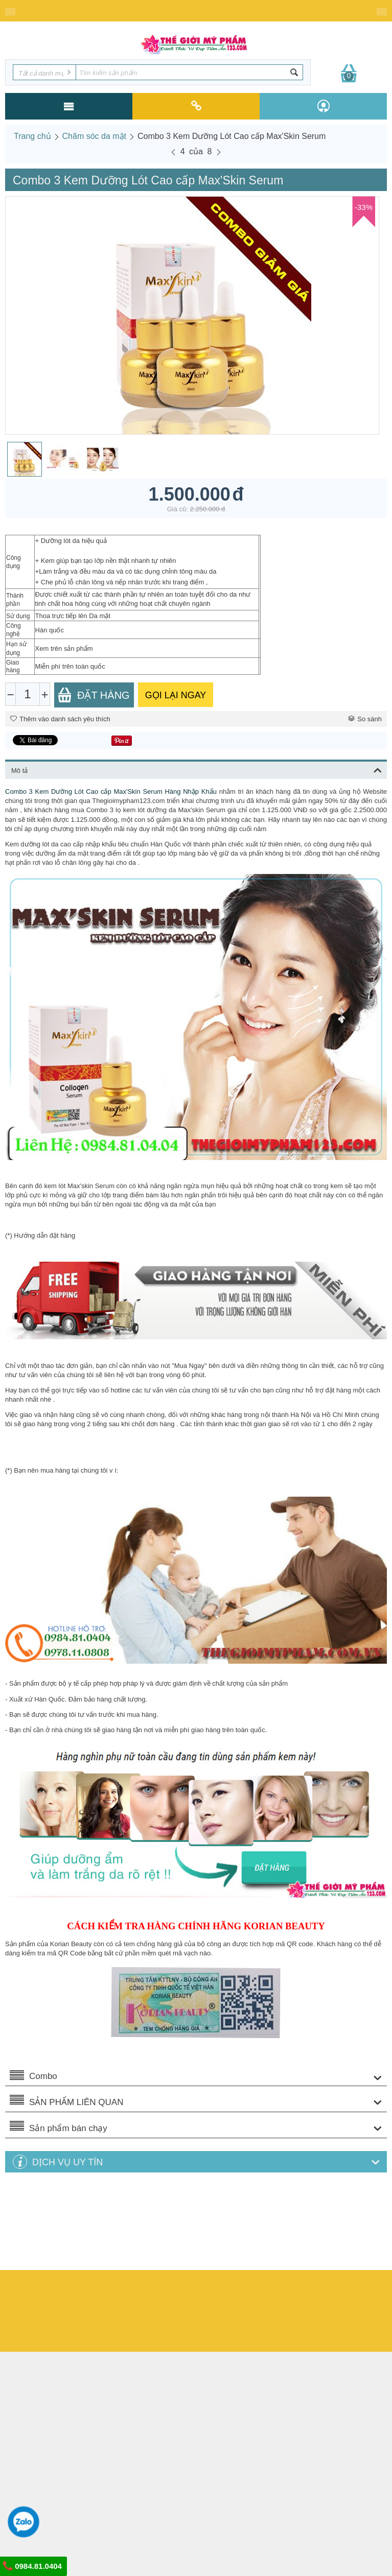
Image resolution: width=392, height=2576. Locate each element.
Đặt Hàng (93, 695)
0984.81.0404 (32, 2566)
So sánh (365, 719)
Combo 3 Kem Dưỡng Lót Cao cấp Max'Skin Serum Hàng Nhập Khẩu (111, 791)
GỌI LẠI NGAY (175, 695)
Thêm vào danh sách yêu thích (60, 719)
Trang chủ (32, 136)
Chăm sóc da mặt (94, 136)
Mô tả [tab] (196, 769)
